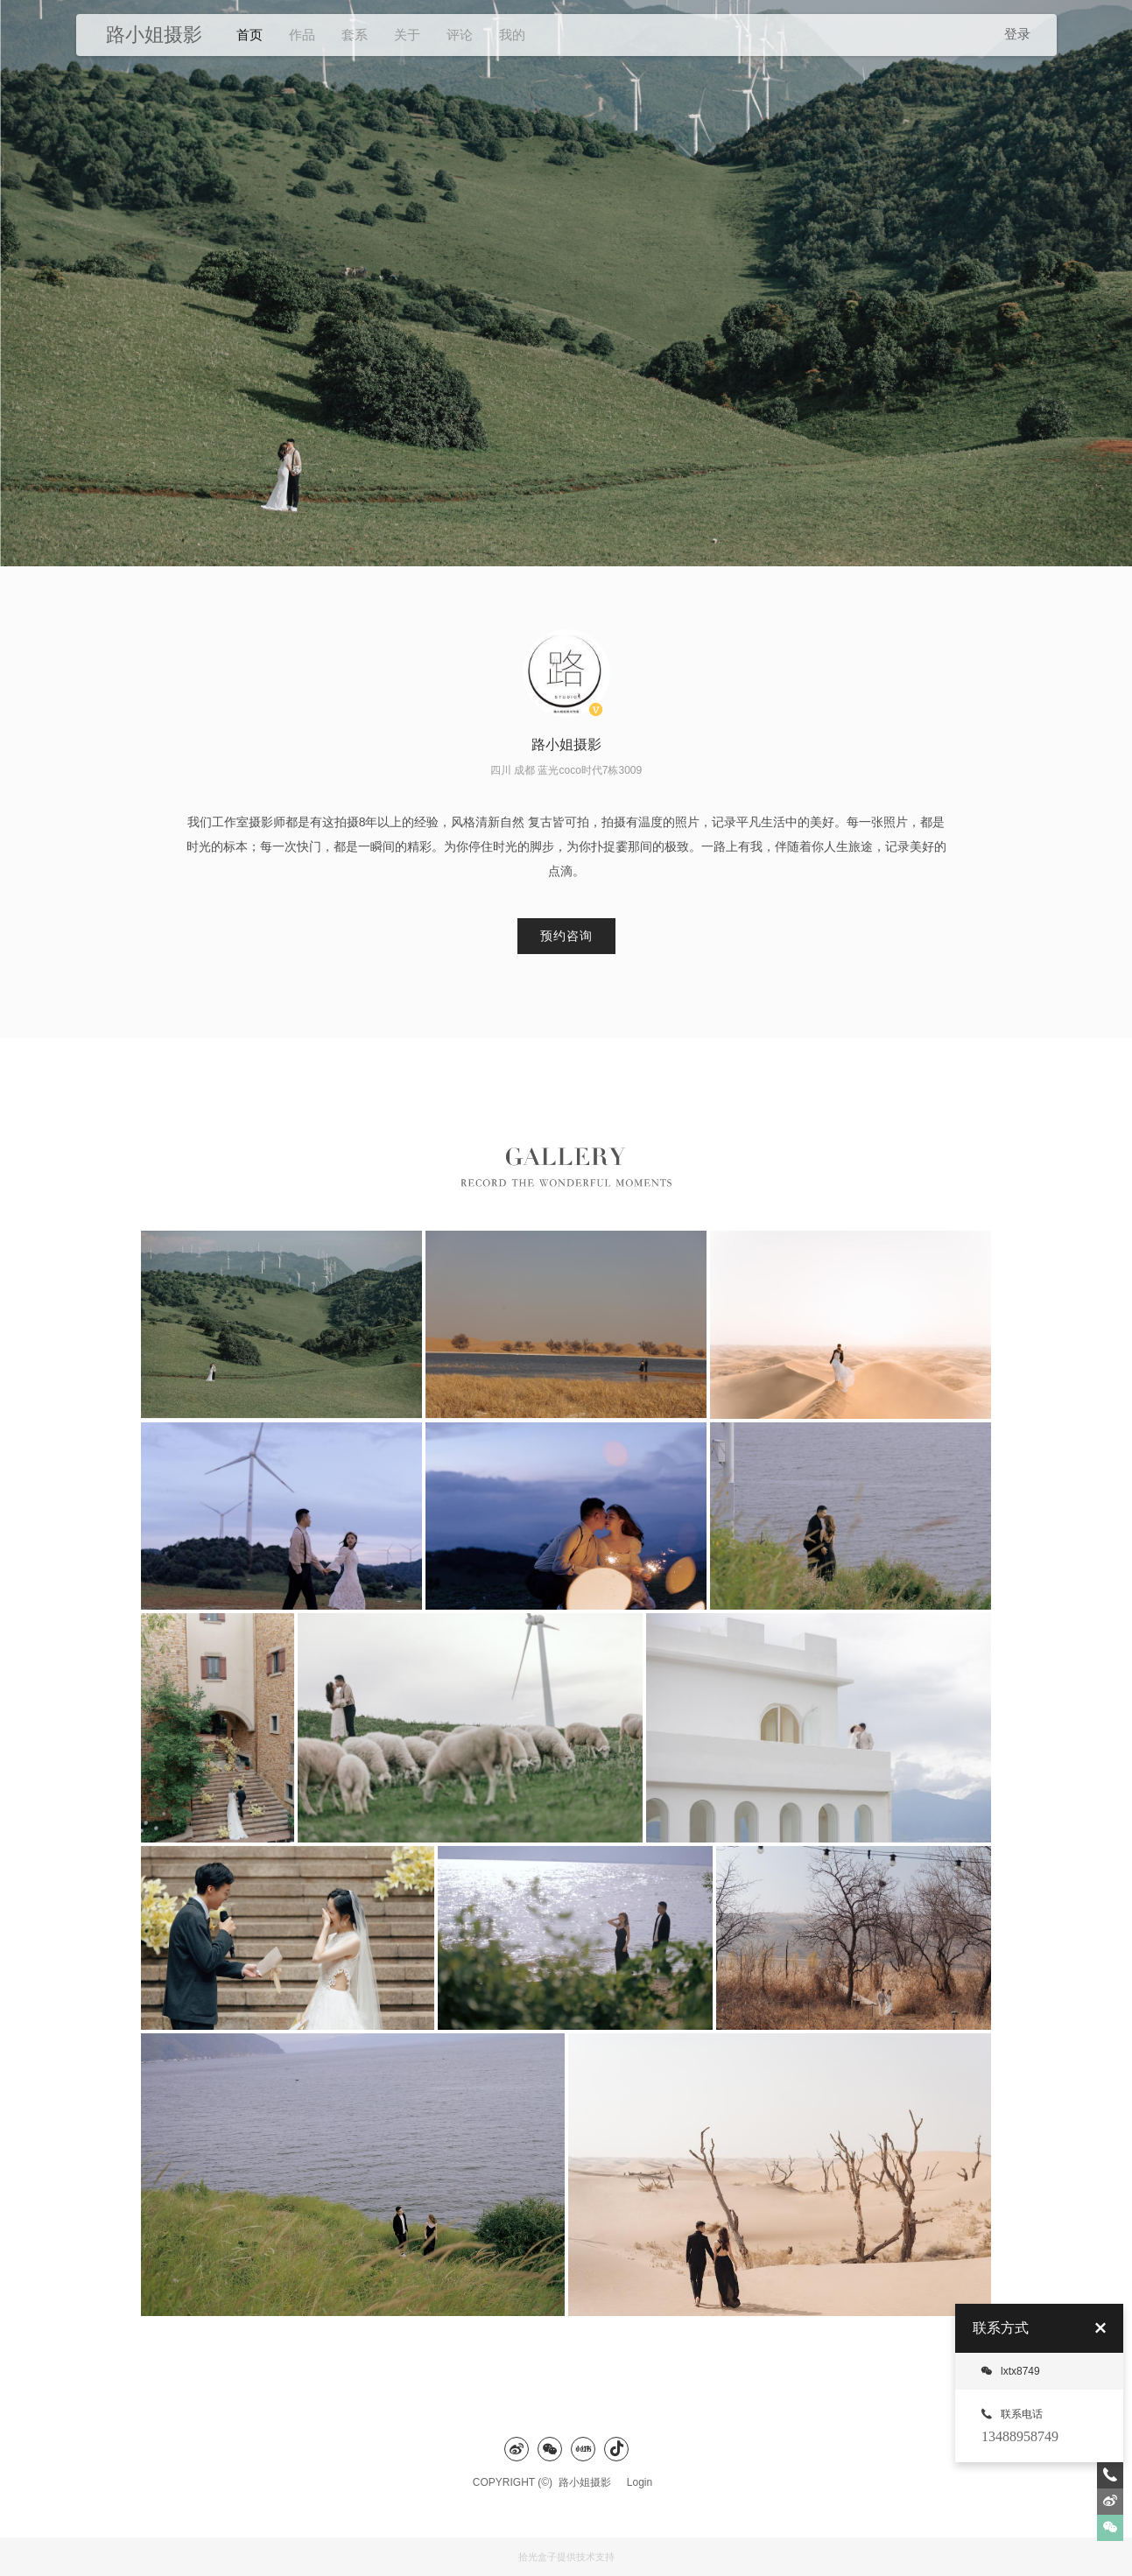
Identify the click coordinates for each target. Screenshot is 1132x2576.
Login (639, 2482)
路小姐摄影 (589, 2482)
